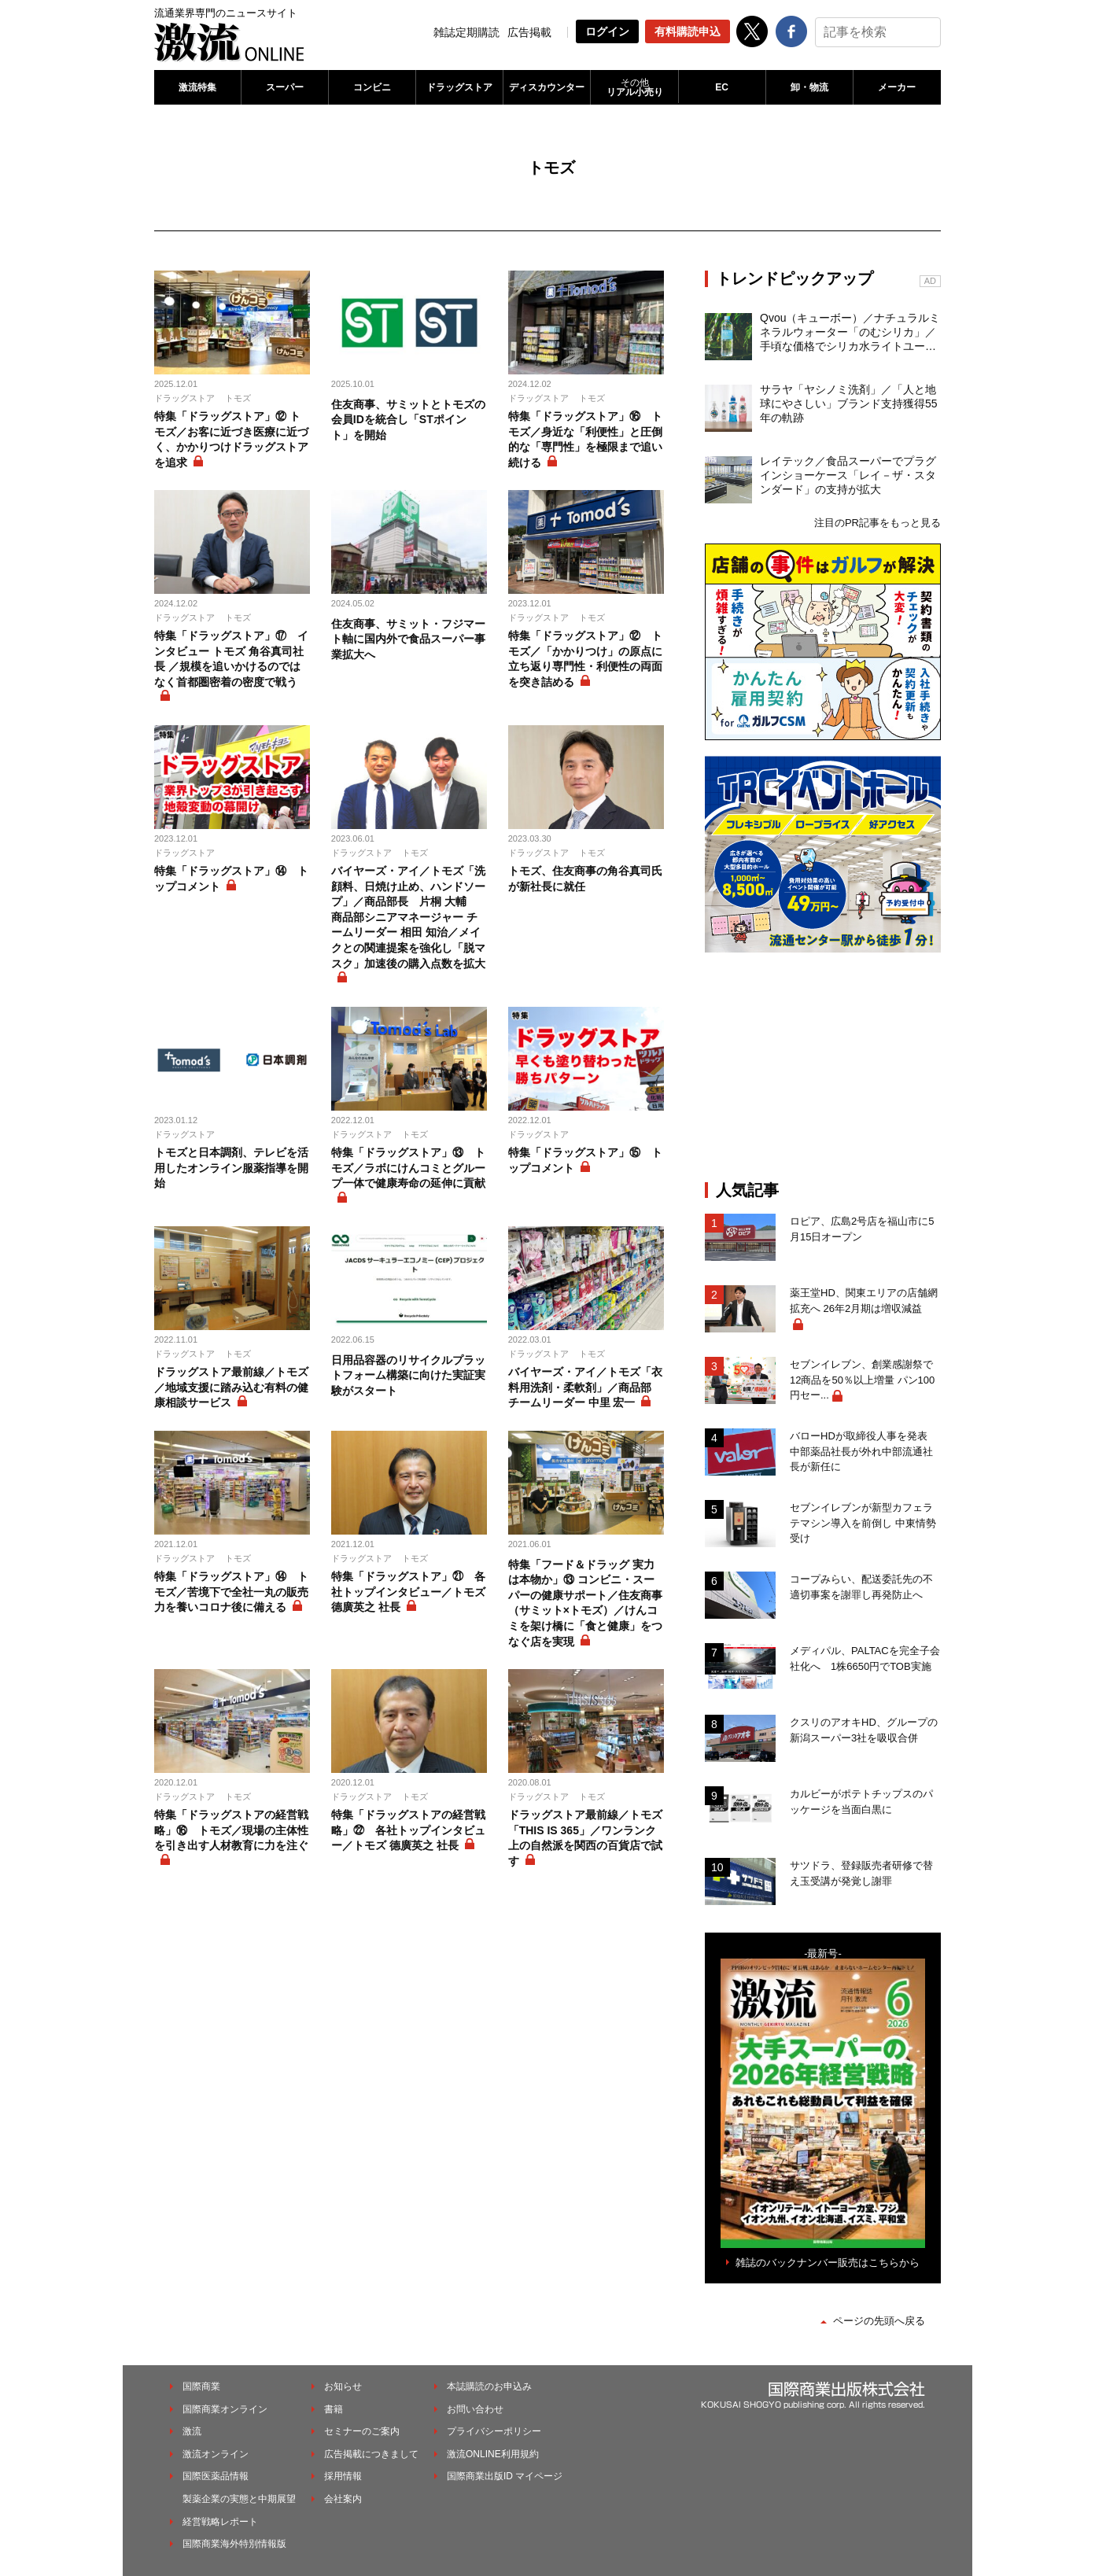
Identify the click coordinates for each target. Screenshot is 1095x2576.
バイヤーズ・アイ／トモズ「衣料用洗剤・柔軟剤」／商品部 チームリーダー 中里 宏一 (585, 1387)
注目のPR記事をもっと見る (877, 523)
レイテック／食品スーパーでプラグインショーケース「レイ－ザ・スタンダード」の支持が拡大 (848, 475)
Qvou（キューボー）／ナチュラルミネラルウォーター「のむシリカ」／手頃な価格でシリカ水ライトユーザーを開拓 (850, 332)
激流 (191, 2431)
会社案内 (343, 2499)
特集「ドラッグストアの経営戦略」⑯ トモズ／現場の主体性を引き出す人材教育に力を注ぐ (231, 1830)
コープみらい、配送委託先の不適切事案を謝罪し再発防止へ (861, 1587)
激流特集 (197, 87)
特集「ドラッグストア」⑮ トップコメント (585, 1160)
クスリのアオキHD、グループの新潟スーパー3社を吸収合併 (864, 1730)
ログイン (607, 31)
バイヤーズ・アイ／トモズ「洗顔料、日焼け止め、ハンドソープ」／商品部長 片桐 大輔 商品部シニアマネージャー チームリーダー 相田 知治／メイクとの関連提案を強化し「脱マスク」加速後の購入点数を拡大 (408, 917)
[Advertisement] (823, 1066)
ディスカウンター (546, 87)
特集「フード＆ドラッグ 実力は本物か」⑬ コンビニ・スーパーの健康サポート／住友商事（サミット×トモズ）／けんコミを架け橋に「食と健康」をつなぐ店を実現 (585, 1603)
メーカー (897, 87)
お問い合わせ (475, 2409)
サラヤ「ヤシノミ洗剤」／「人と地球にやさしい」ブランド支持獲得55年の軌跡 (849, 403)
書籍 (333, 2409)
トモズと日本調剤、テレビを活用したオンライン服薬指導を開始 (231, 1167)
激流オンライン (215, 2454)
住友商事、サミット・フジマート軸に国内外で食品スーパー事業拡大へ (408, 639)
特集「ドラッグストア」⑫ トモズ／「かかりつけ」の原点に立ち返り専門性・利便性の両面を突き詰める (585, 658)
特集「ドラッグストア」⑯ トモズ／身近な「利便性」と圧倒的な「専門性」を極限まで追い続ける (585, 439)
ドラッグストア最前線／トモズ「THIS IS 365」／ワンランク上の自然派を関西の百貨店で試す (585, 1837)
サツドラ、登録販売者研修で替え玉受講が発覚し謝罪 (861, 1873)
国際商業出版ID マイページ (504, 2476)
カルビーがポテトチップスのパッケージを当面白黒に (861, 1801)
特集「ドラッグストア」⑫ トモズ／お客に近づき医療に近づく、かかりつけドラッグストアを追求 (231, 439)
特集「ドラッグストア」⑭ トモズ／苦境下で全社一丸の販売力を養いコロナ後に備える (231, 1591)
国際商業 (201, 2386)
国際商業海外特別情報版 (234, 2543)
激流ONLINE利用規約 (493, 2454)
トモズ (238, 398)
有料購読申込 (687, 31)
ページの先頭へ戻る (879, 2321)
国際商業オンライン (224, 2409)
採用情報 (343, 2476)
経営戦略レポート (220, 2521)
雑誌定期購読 (466, 32)
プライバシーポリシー (494, 2431)
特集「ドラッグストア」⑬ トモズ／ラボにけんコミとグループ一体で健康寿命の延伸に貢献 (408, 1167)
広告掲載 (529, 32)
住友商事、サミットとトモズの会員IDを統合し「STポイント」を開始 (408, 419)
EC (721, 87)
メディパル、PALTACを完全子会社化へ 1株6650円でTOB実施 (865, 1658)
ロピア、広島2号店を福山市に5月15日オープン (862, 1229)
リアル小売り (634, 87)
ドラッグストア (459, 87)
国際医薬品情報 (215, 2476)
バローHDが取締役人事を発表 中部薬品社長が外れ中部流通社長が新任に (864, 1451)
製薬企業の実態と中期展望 (239, 2499)
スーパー (285, 87)
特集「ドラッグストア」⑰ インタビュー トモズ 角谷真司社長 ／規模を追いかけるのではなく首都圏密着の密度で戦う (231, 658)
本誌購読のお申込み (489, 2386)
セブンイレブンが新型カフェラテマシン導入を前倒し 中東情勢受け (863, 1523)
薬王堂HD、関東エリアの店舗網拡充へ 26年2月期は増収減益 (864, 1300)
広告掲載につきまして (371, 2454)
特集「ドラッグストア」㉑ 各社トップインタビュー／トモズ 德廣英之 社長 (408, 1591)
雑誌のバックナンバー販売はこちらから (828, 2262)
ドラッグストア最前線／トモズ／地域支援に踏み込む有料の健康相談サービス (231, 1387)
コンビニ (372, 87)
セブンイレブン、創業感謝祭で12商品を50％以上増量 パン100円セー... (862, 1379)
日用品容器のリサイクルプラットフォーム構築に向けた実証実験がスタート (408, 1375)
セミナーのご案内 (362, 2431)
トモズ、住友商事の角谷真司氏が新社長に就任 (585, 878)
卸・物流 (809, 87)
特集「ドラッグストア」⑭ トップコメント (231, 878)
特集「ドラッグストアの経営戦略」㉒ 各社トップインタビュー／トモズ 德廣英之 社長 (408, 1830)
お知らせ (343, 2386)
